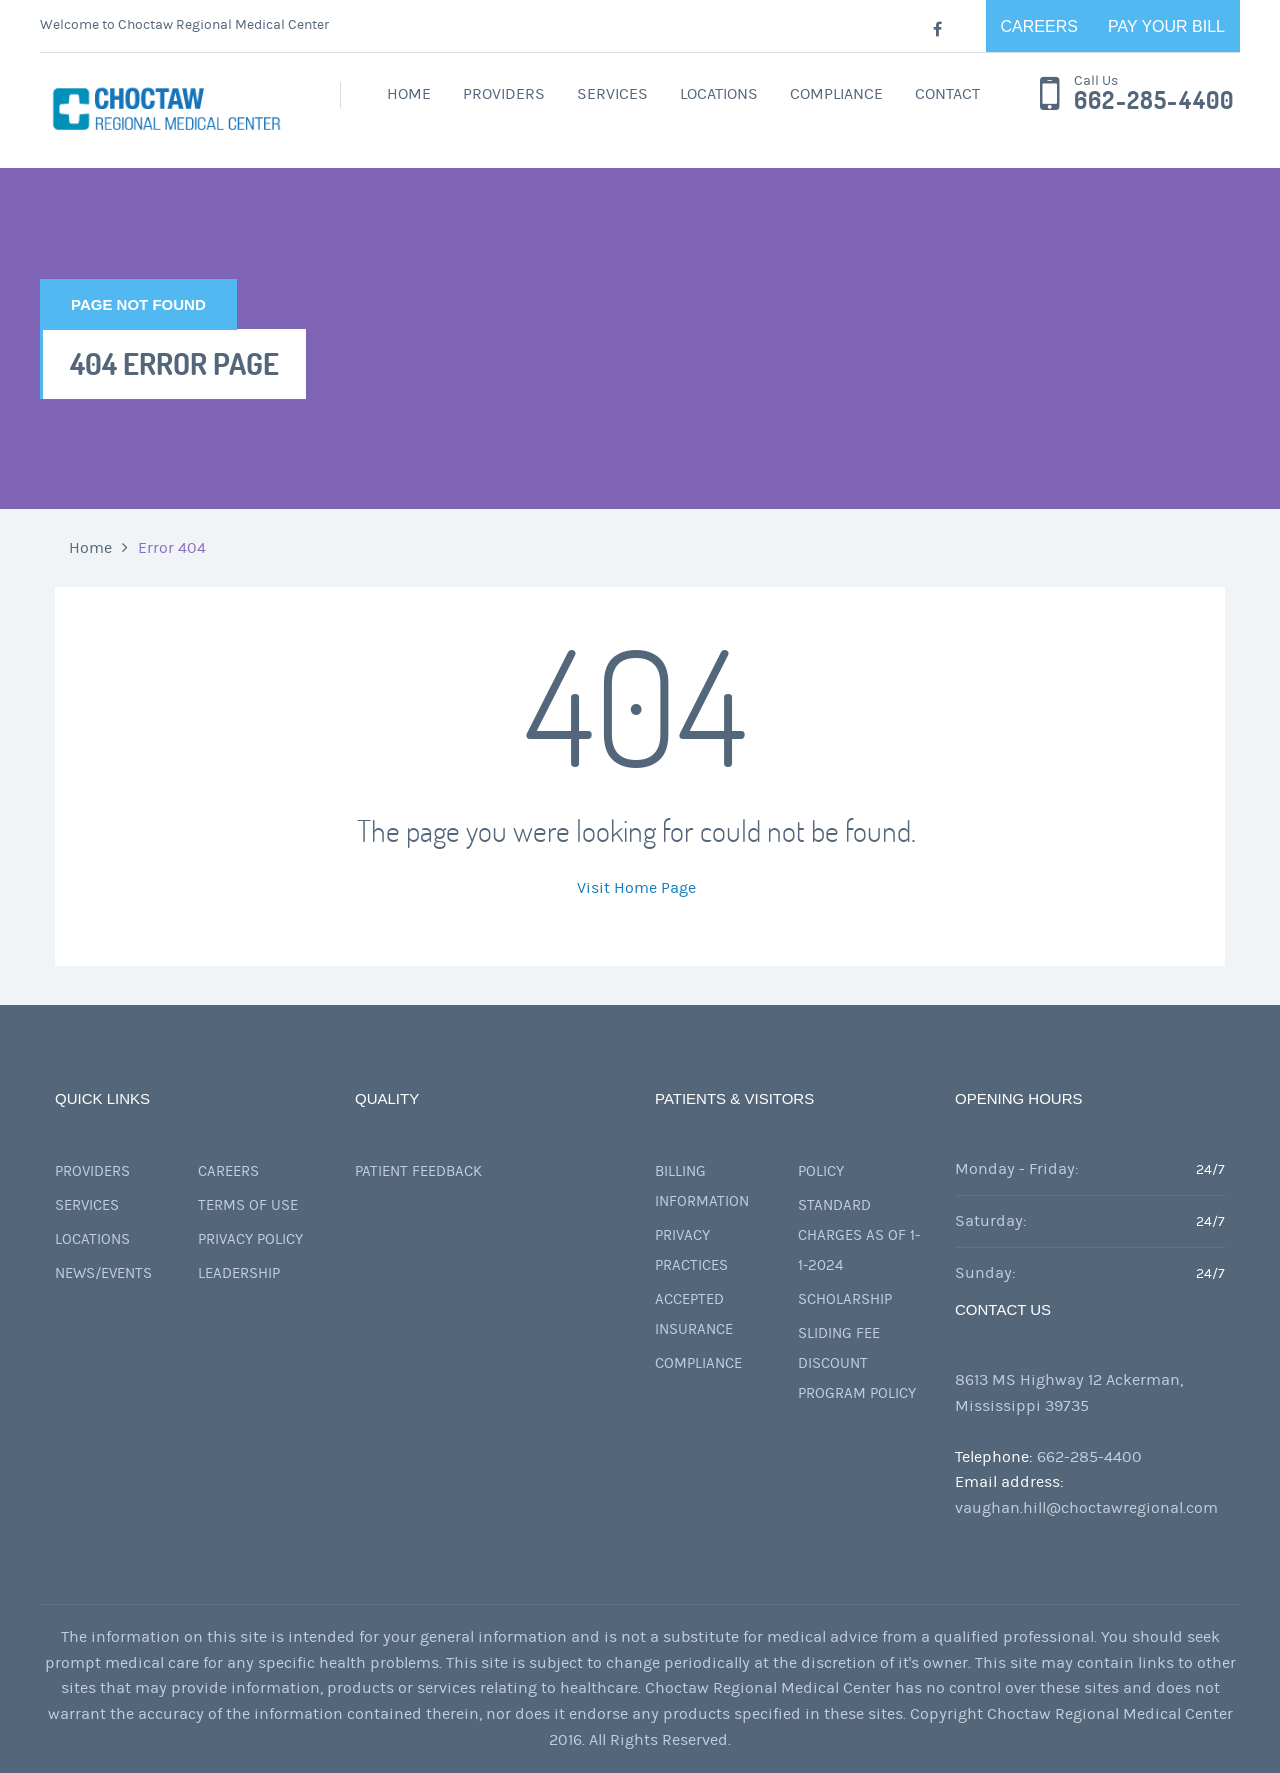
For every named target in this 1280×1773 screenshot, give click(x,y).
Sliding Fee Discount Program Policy (857, 1363)
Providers (504, 94)
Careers (1039, 26)
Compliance (836, 94)
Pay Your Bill (1166, 26)
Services (612, 94)
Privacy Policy (250, 1239)
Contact (947, 94)
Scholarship (845, 1299)
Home (409, 94)
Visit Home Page (636, 888)
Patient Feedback (418, 1171)
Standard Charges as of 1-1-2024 (859, 1235)
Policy (821, 1171)
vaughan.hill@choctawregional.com (1086, 1508)
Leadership (239, 1273)
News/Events (103, 1273)
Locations (719, 94)
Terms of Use (248, 1205)
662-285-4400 (1154, 101)
